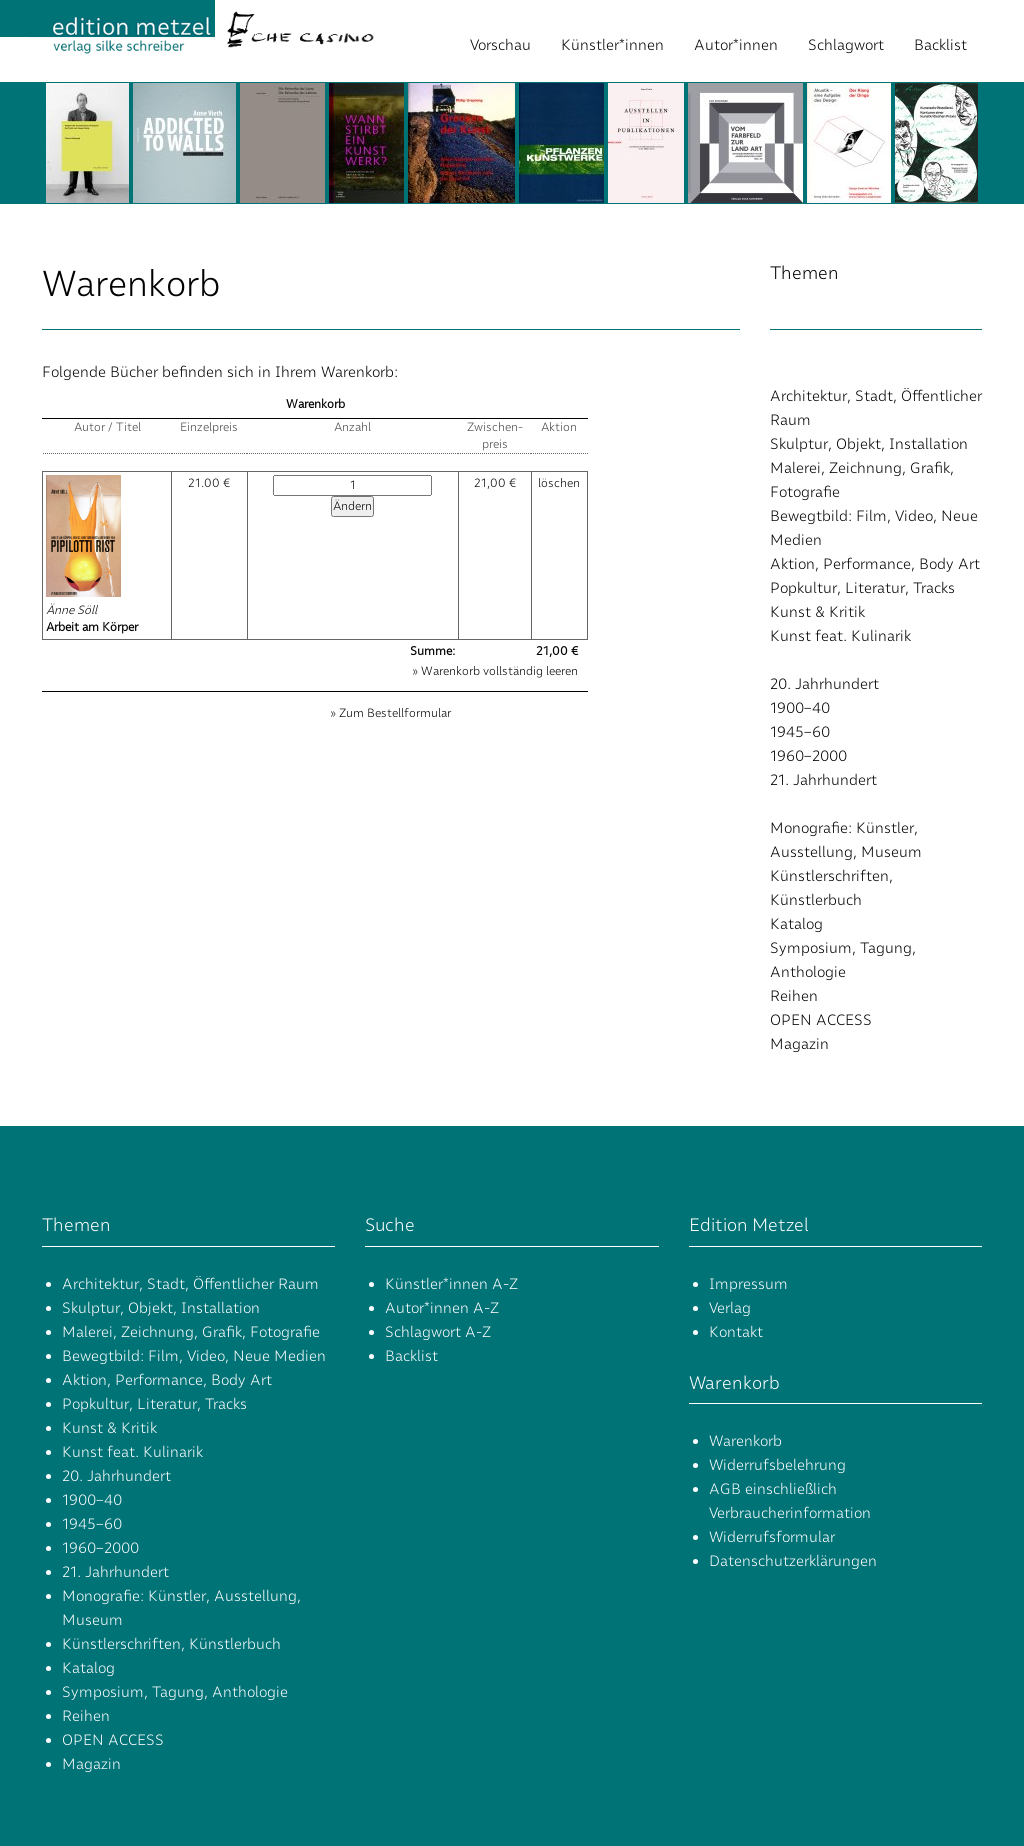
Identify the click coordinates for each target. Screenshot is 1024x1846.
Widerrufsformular (772, 1537)
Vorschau (500, 45)
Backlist (940, 45)
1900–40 (800, 708)
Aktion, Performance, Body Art (875, 564)
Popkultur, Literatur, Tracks (862, 588)
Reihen (794, 996)
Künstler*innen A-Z (451, 1284)
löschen (559, 483)
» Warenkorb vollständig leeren (495, 671)
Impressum (748, 1284)
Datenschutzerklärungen (793, 1561)
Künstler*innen (612, 45)
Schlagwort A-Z (438, 1332)
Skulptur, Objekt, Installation (869, 444)
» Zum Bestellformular (390, 713)
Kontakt (736, 1332)
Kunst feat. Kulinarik (840, 636)
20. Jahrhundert (824, 684)
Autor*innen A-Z (442, 1308)
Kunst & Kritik (817, 612)
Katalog (796, 924)
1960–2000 (808, 756)
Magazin (799, 1044)
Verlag (730, 1308)
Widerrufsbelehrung (777, 1465)
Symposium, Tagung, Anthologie (175, 1692)
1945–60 (800, 732)
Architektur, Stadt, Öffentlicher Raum (190, 1284)
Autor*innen (736, 45)
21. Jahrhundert (823, 780)
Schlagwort (846, 45)
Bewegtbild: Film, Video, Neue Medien (194, 1356)
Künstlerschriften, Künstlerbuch (171, 1644)
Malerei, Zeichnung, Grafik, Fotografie (191, 1332)
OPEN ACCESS (821, 1020)
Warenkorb (745, 1441)
